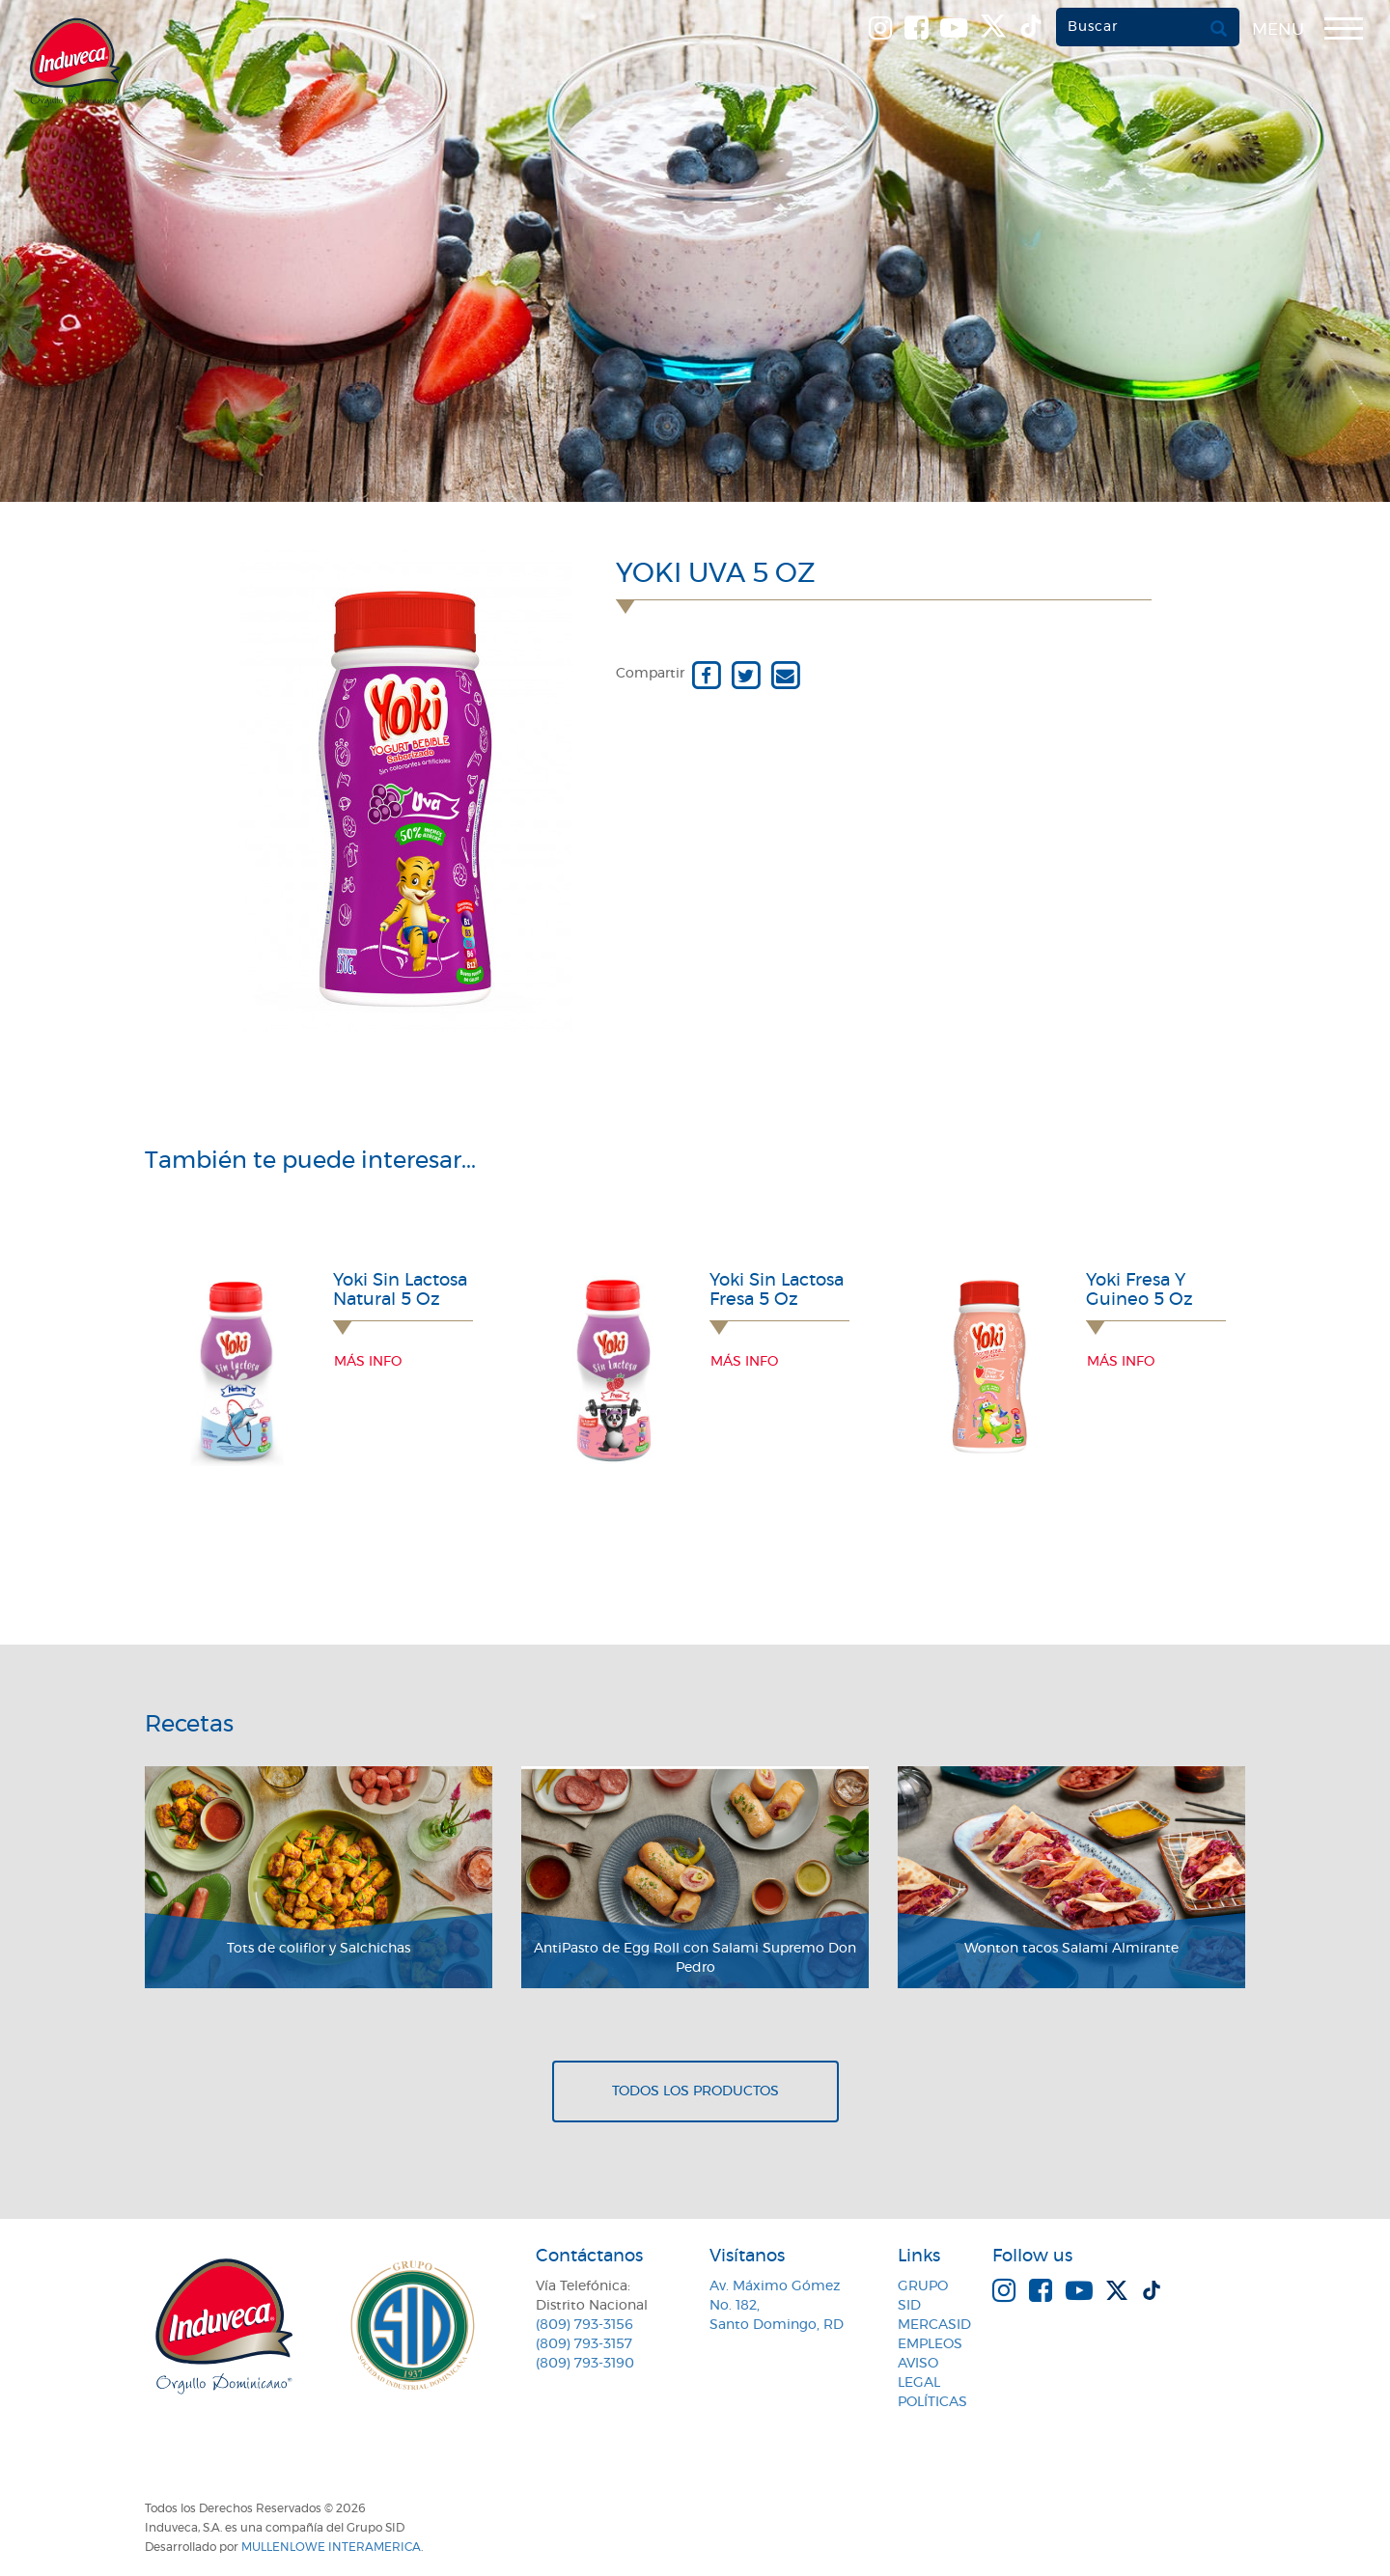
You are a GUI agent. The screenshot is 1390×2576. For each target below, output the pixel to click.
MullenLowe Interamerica (331, 2547)
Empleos (930, 2344)
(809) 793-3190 (585, 2363)
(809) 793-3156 (584, 2325)
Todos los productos (695, 2091)
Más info (368, 1362)
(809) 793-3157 (584, 2344)
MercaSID (934, 2325)
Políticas (932, 2402)
